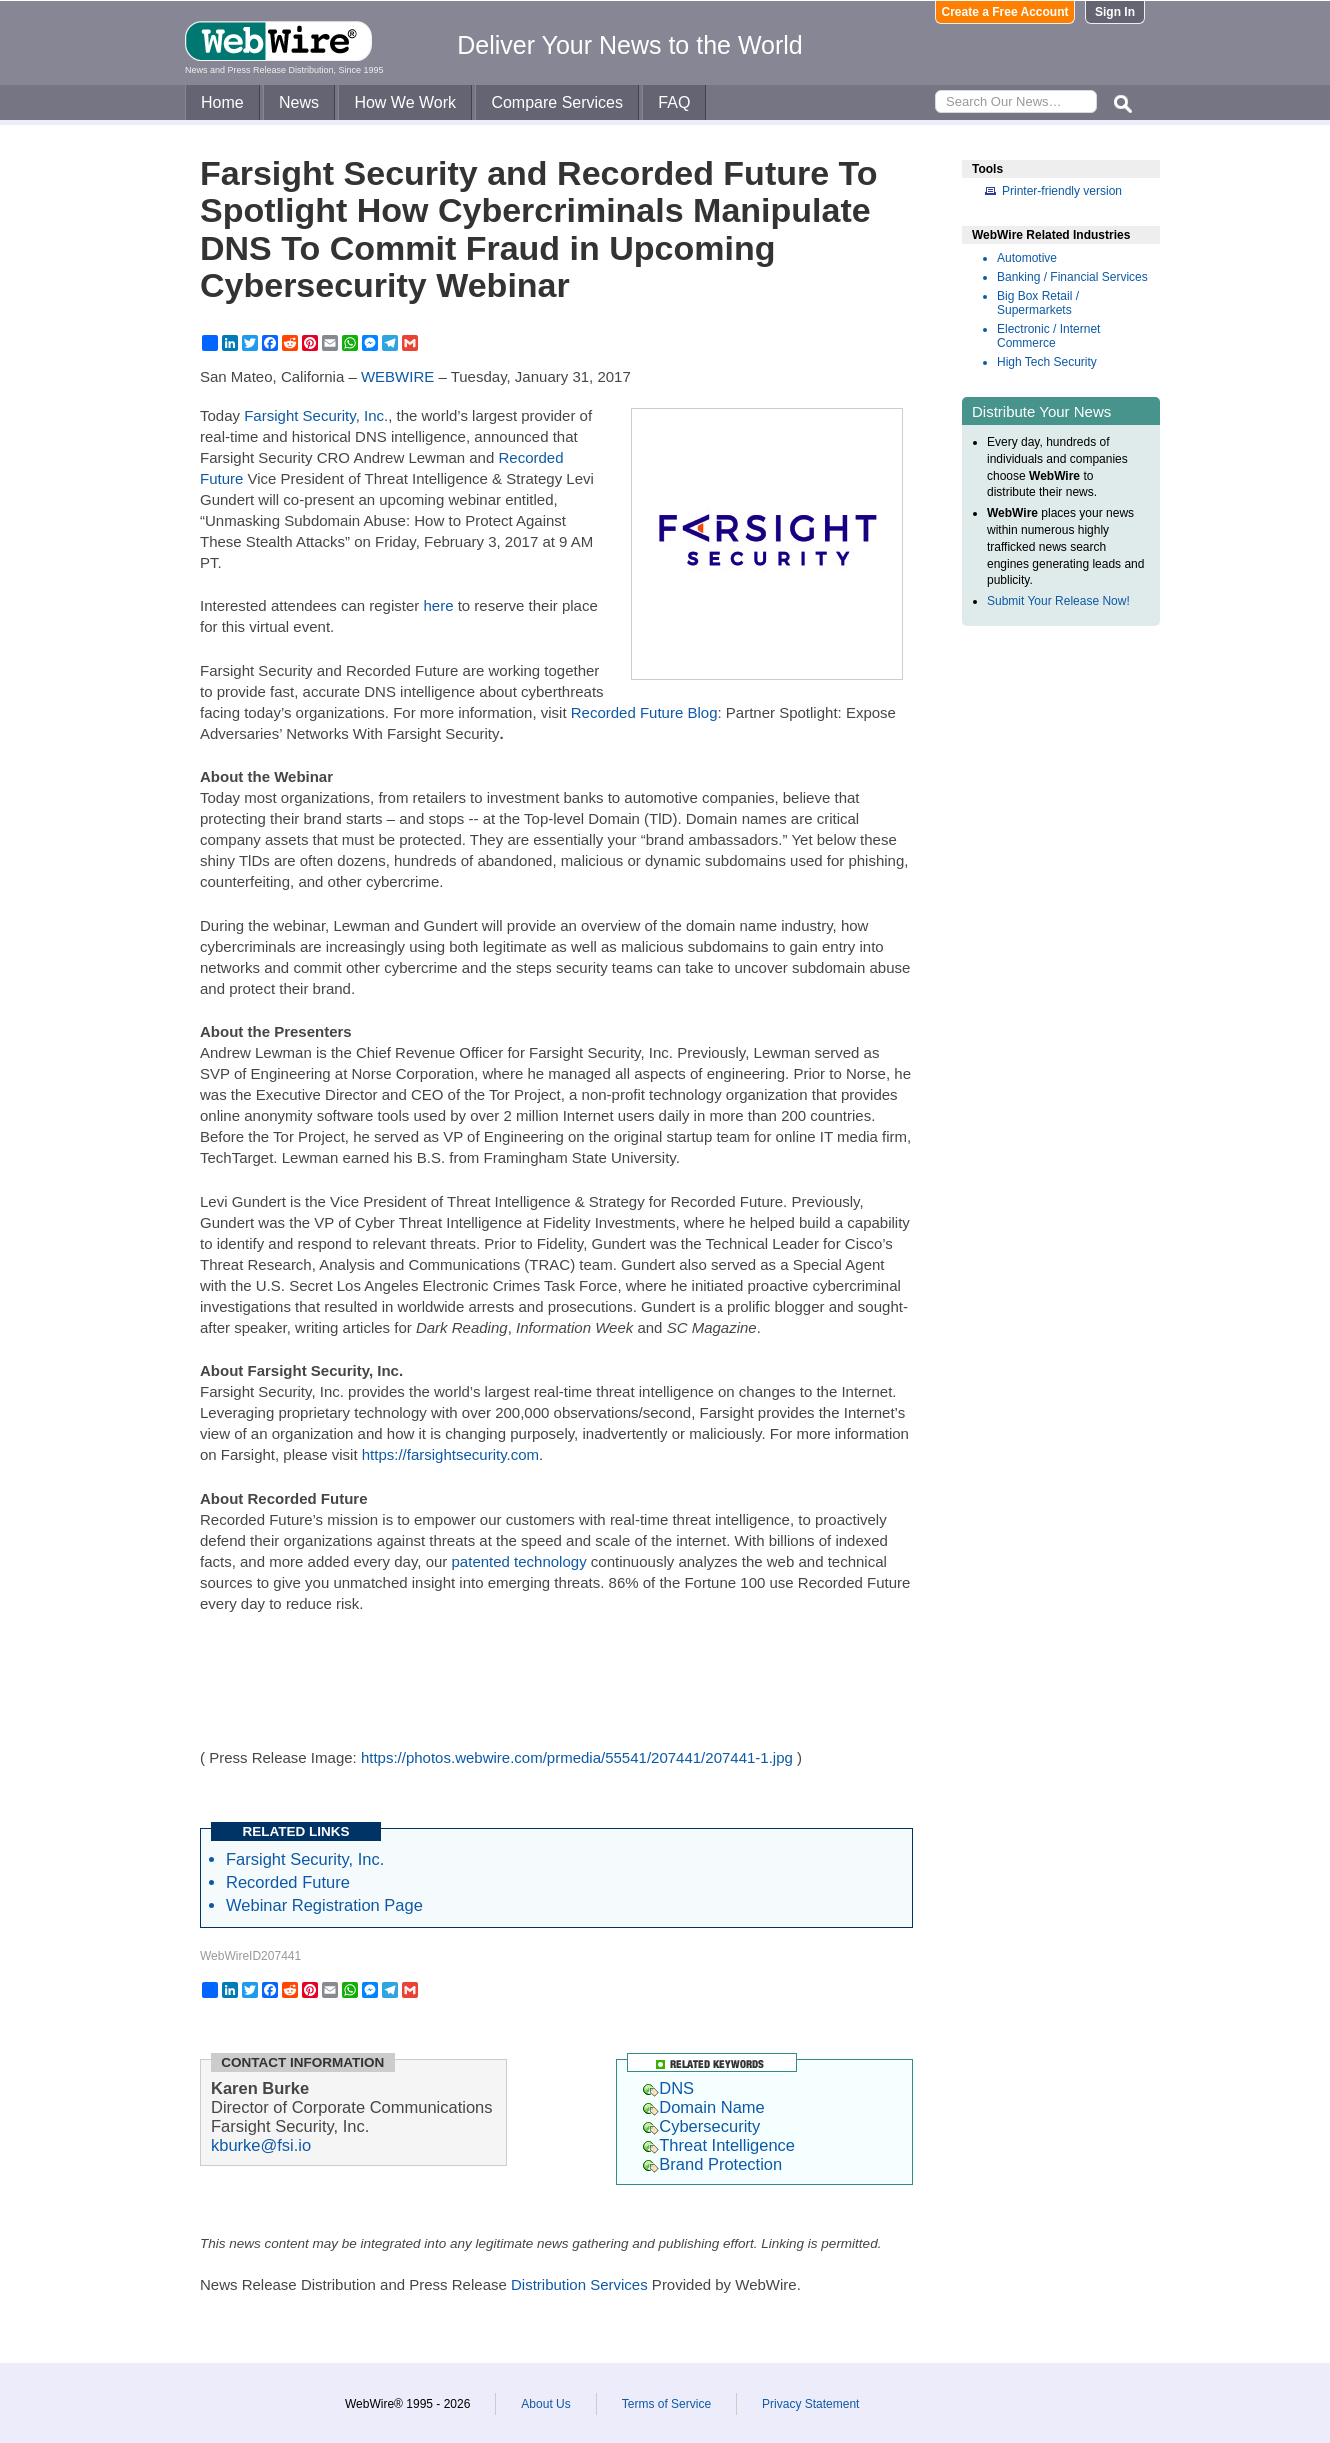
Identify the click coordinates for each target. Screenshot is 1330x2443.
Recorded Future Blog (644, 712)
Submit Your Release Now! (1058, 601)
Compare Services (557, 102)
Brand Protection (712, 2164)
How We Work (405, 102)
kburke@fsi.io (261, 2145)
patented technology (519, 1561)
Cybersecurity (701, 2126)
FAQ (674, 102)
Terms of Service (666, 2404)
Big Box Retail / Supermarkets (1038, 303)
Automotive (1027, 258)
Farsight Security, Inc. (316, 415)
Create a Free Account (1005, 12)
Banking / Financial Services (1072, 277)
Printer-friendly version (1062, 191)
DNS (668, 2088)
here (438, 605)
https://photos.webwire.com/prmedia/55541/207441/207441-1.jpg (577, 1757)
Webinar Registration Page (324, 1905)
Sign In (1115, 12)
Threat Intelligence (719, 2145)
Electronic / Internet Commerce (1048, 336)
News (299, 102)
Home (222, 102)
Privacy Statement (810, 2404)
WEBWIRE (397, 376)
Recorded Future (288, 1882)
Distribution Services (579, 2284)
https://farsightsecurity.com (450, 1454)
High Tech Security (1047, 362)
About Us (545, 2404)
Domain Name (703, 2107)
